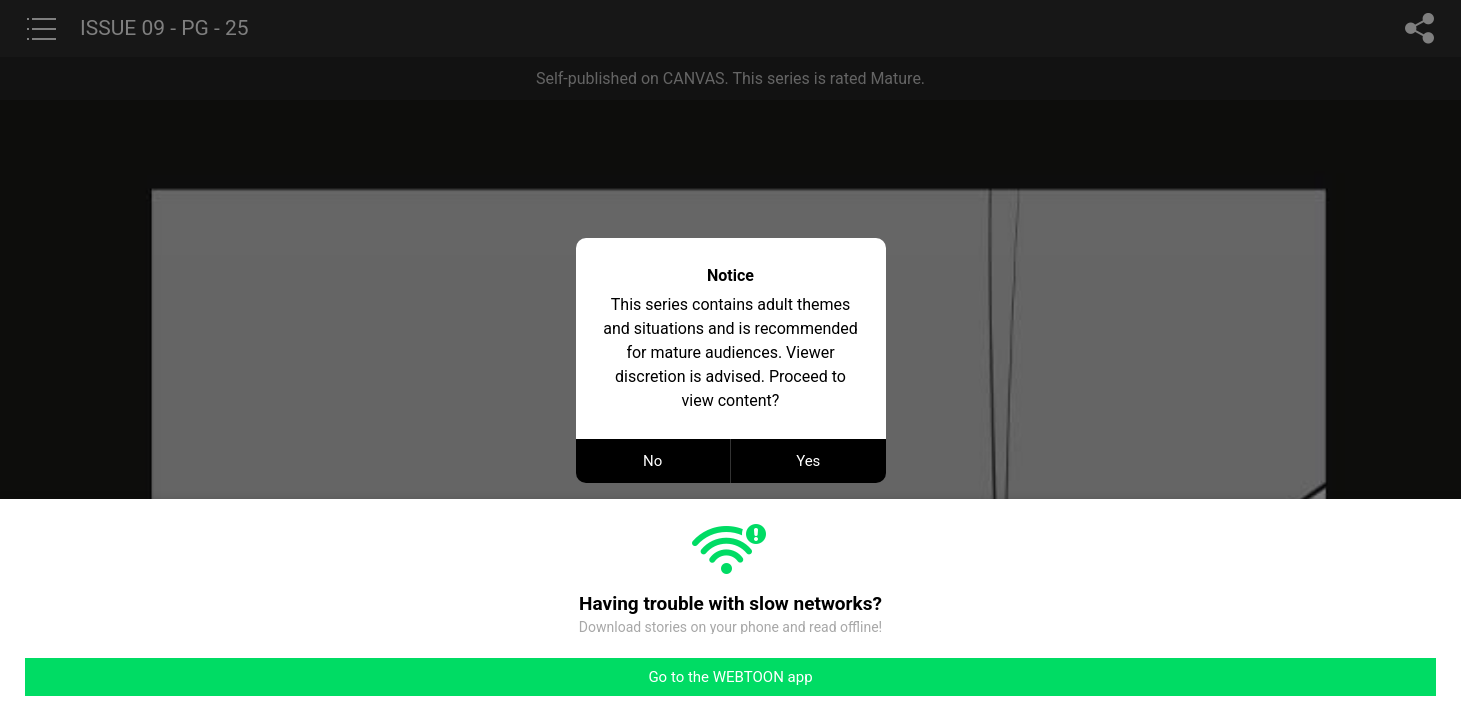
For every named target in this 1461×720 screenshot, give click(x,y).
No (652, 461)
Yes (808, 461)
